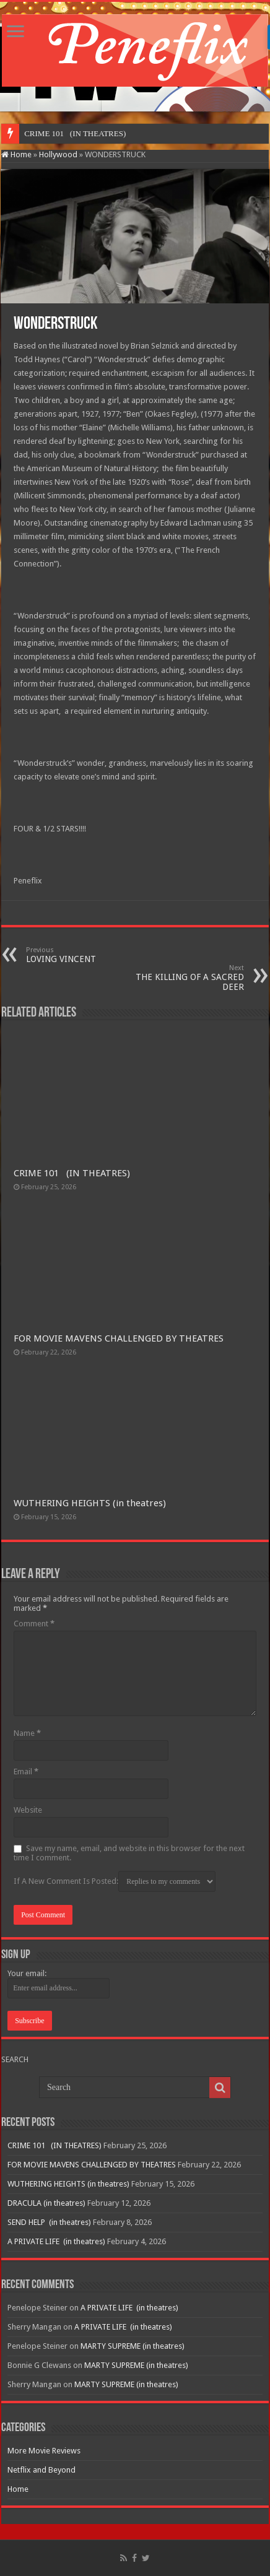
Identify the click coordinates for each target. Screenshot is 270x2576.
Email (26, 1771)
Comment (34, 1623)
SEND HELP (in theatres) (49, 2222)
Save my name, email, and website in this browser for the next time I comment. (129, 1853)
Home (16, 154)
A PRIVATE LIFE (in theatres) (56, 2241)
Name (27, 1733)
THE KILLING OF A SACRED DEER (180, 978)
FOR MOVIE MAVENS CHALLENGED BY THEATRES (119, 1338)
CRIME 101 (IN (52, 133)
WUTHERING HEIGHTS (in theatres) (90, 1503)
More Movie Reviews (44, 2450)
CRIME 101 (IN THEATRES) (72, 1173)
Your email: (26, 1973)
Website (28, 1810)
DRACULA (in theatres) (46, 2203)
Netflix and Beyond (41, 2469)
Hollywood (58, 154)
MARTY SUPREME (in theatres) (133, 2346)
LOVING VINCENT (89, 955)
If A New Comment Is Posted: (115, 1881)
